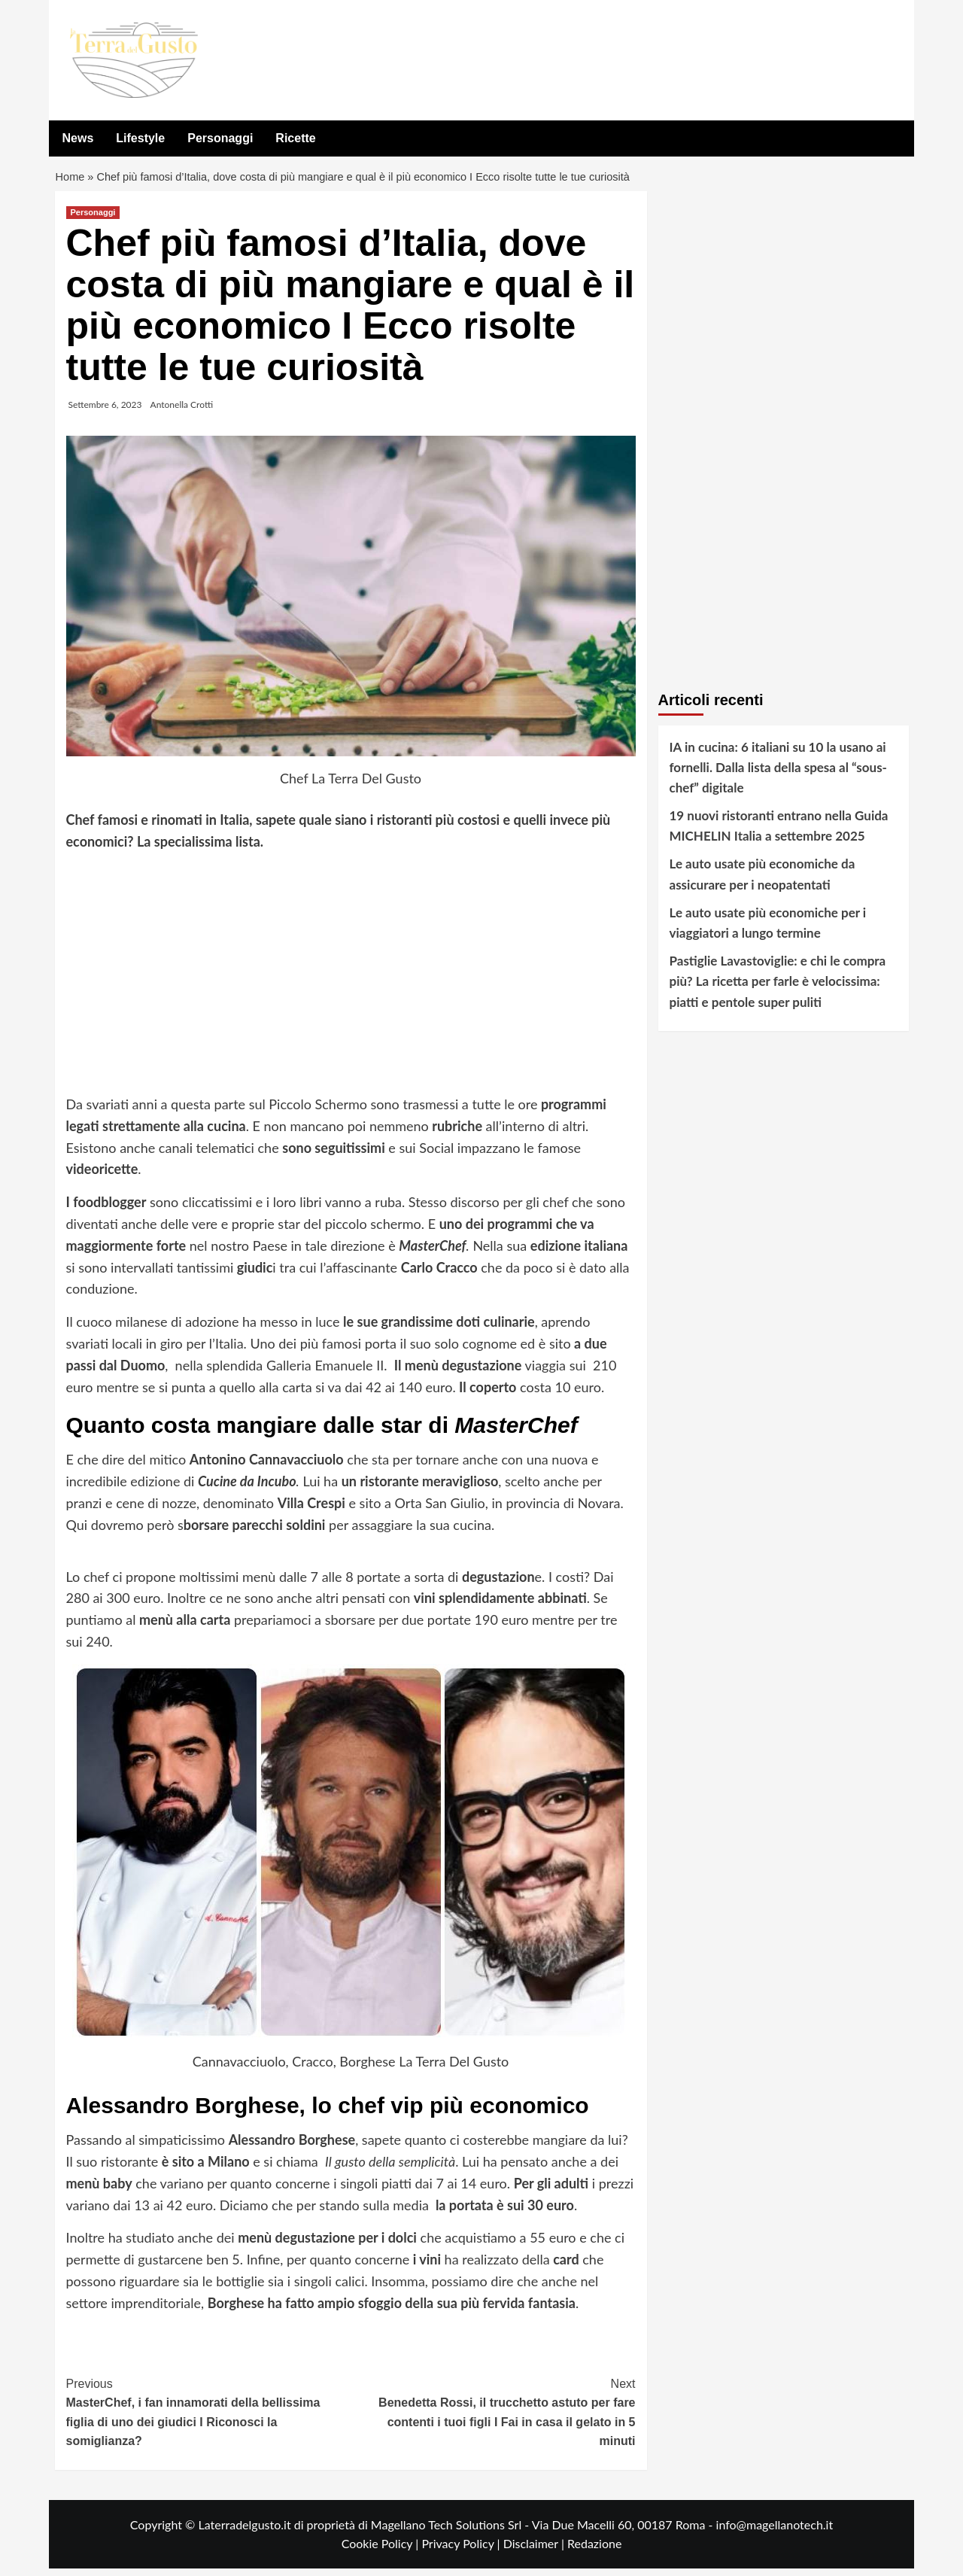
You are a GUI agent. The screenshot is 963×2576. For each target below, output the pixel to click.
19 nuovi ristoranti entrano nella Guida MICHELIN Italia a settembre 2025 (779, 833)
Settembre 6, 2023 (105, 411)
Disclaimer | (535, 2551)
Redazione (594, 2551)
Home (71, 181)
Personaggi (220, 138)
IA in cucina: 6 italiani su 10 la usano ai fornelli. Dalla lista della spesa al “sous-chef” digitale (778, 774)
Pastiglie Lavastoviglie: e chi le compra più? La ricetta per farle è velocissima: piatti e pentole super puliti (778, 988)
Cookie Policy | (382, 2551)
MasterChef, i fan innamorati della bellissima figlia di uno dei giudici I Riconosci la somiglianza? (208, 2418)
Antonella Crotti (182, 411)
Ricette (295, 138)
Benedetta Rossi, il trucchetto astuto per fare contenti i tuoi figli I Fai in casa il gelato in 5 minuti (493, 2418)
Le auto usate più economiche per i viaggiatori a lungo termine (768, 930)
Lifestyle (140, 138)
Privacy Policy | (462, 2551)
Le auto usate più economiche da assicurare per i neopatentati (762, 881)
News (78, 138)
